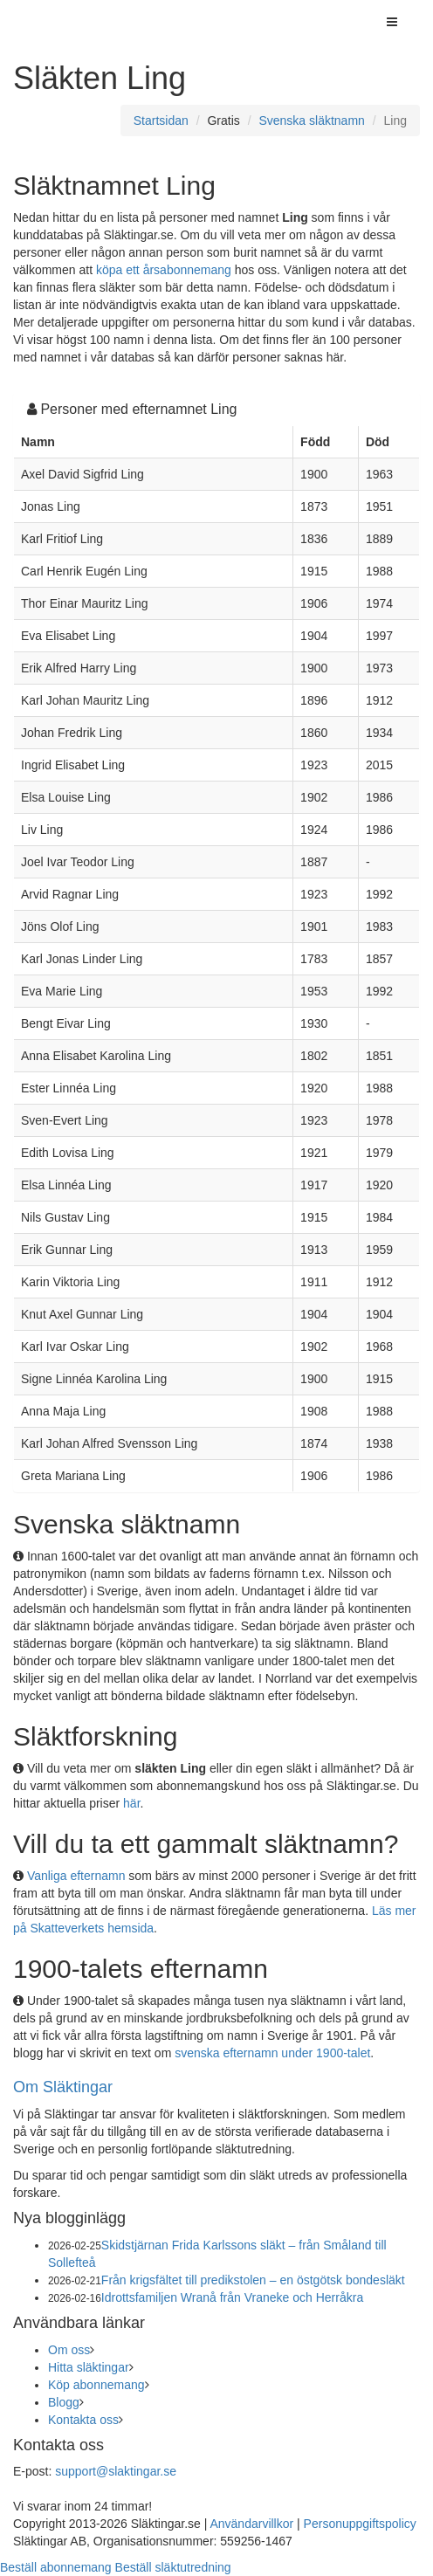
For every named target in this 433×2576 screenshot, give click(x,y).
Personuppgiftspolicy (360, 2524)
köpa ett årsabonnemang (163, 270)
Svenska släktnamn (311, 120)
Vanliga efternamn (76, 1876)
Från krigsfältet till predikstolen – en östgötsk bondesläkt (253, 2280)
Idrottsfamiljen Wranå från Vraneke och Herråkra (232, 2297)
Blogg (63, 2402)
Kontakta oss (83, 2420)
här (131, 1803)
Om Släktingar (63, 2087)
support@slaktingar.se (115, 2471)
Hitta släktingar (88, 2367)
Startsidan (161, 120)
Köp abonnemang (96, 2385)
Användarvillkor (251, 2524)
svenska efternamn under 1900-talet (272, 2053)
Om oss (69, 2350)
